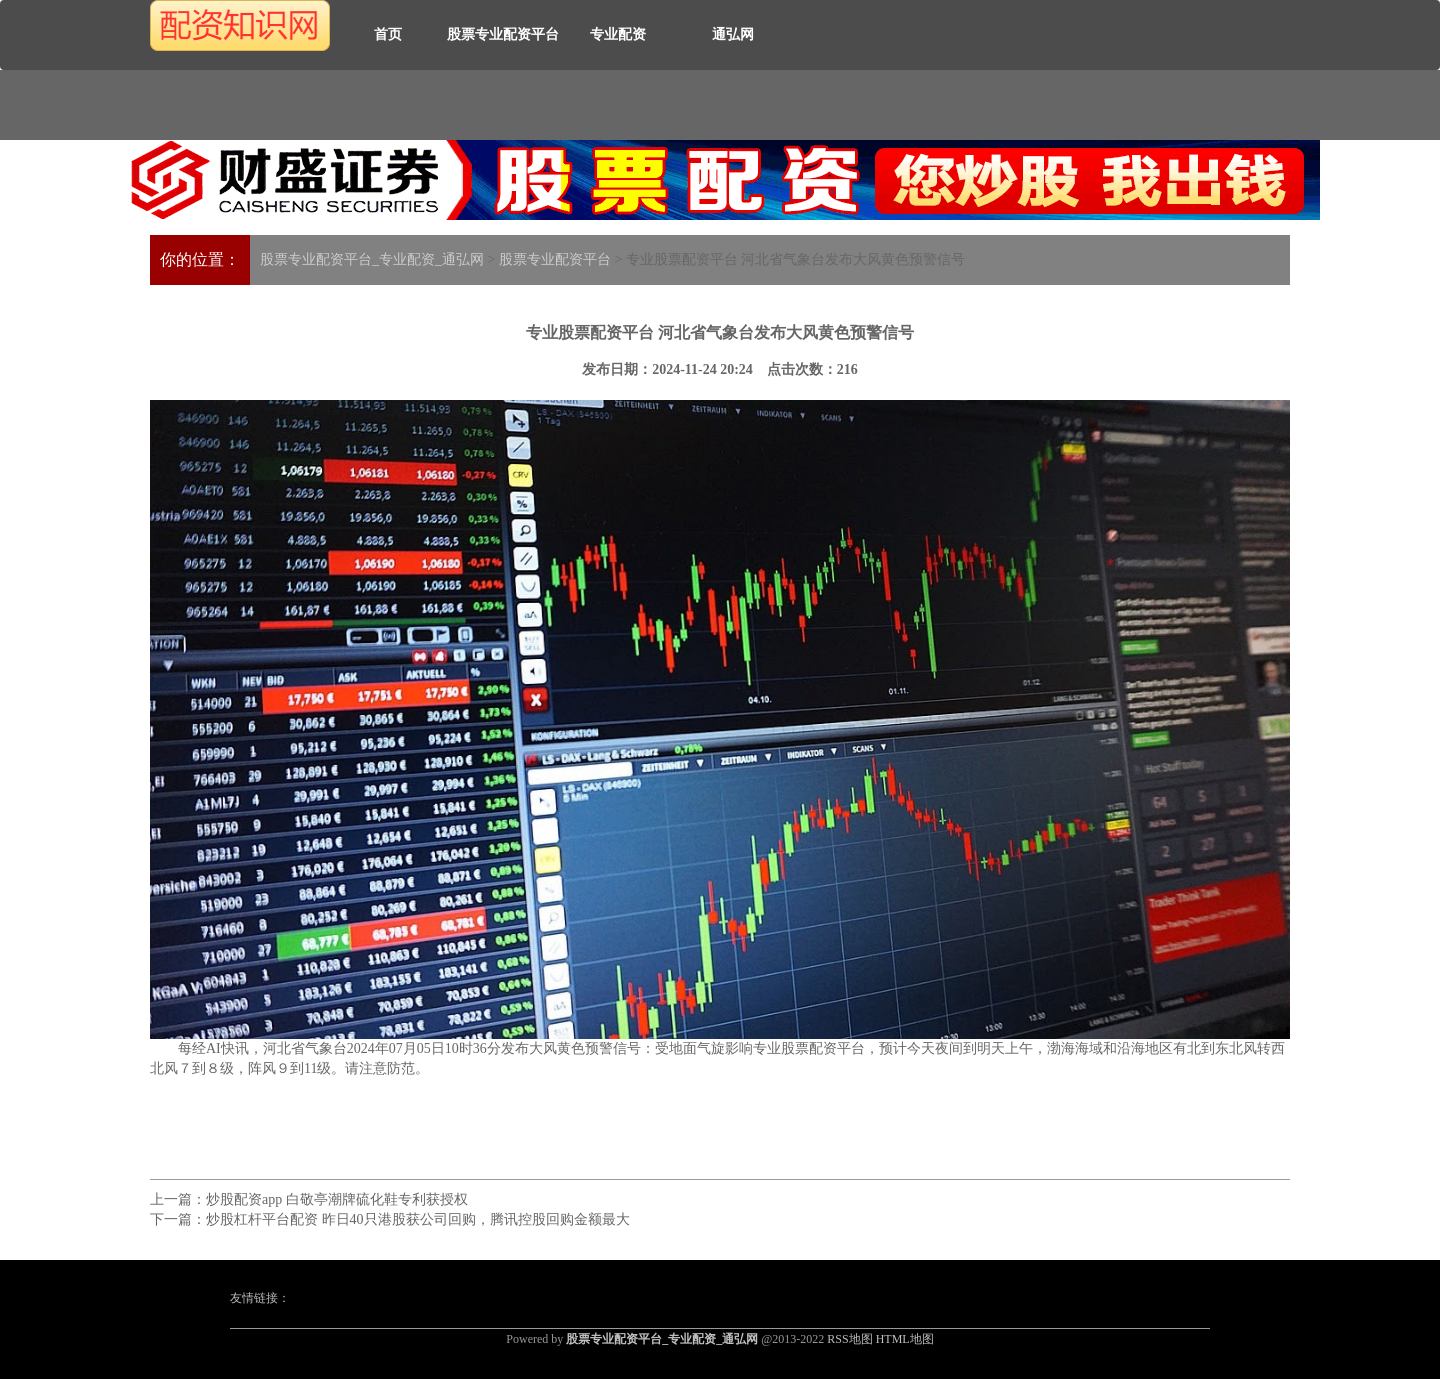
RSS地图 (849, 1339)
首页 (388, 34)
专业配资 (618, 34)
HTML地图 (905, 1339)
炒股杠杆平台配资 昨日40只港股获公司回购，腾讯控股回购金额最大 (418, 1219)
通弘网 (733, 34)
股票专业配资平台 (503, 34)
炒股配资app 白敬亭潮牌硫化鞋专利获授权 (337, 1199)
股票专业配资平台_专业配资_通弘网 (372, 259)
